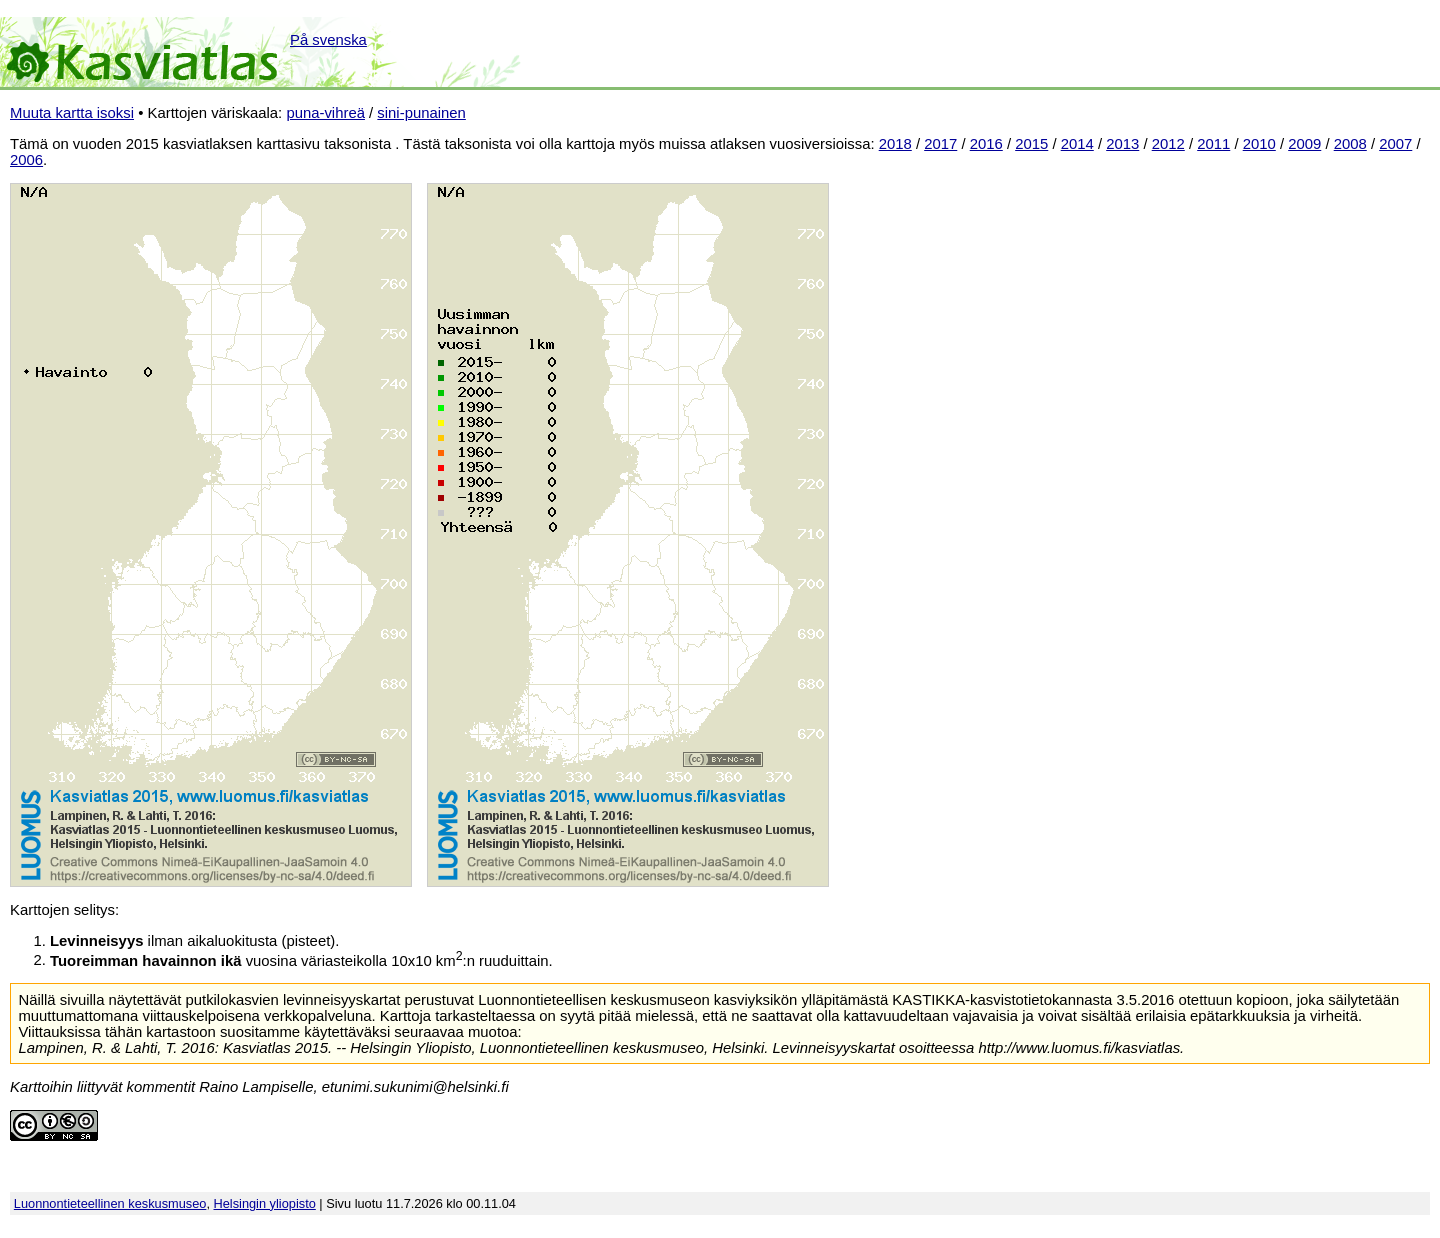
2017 (940, 144)
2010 (1259, 144)
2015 (1031, 144)
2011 (1213, 144)
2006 (26, 160)
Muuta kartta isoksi (72, 113)
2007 (1395, 144)
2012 (1168, 144)
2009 (1304, 144)
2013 (1122, 144)
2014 (1077, 144)
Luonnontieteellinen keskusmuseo (110, 1203)
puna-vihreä (325, 113)
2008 (1350, 144)
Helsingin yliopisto (265, 1203)
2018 (895, 144)
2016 (986, 144)
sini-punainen (421, 113)
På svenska (328, 40)
